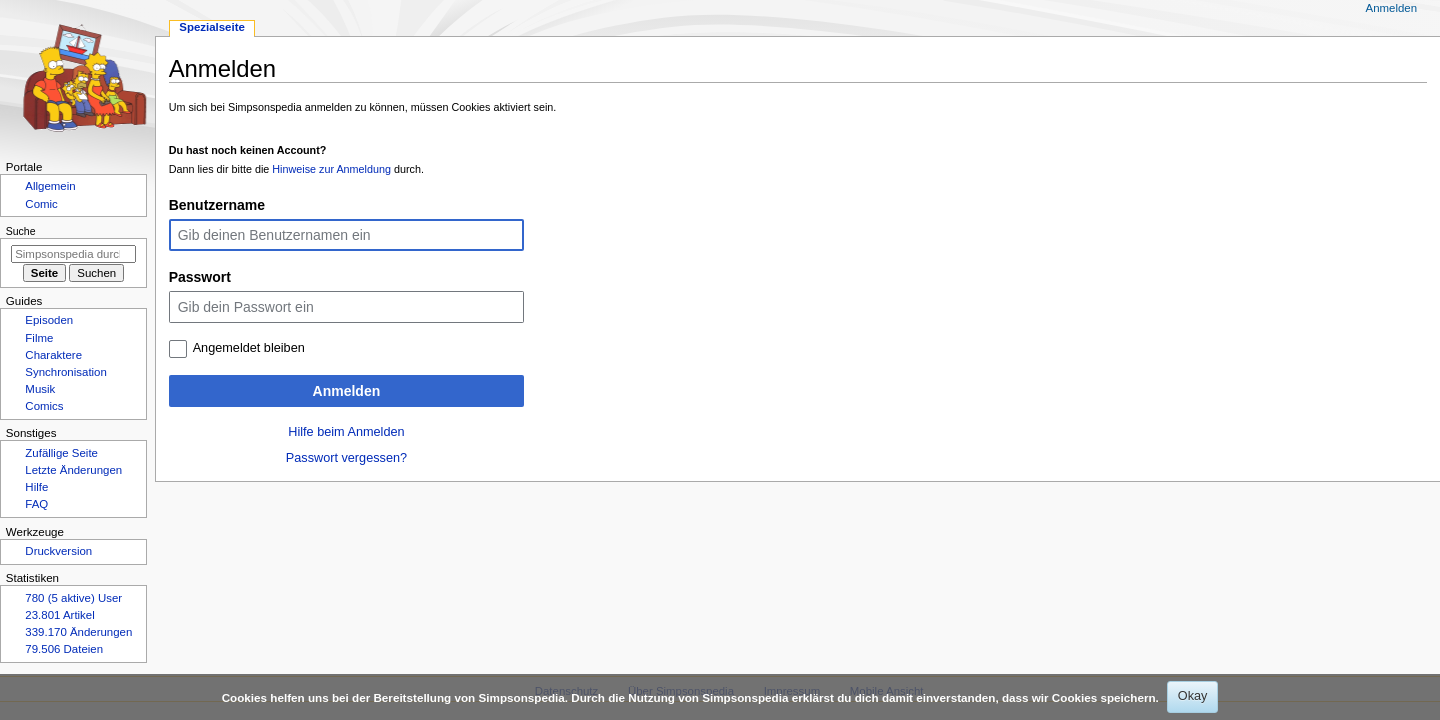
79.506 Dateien (64, 649)
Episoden (49, 320)
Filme (39, 338)
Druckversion (58, 551)
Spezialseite (212, 27)
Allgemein (50, 186)
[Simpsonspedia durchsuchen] (73, 254)
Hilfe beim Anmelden (346, 432)
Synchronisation (66, 372)
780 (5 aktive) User (73, 598)
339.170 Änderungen (78, 632)
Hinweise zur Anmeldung (331, 169)
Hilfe (36, 487)
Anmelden (347, 391)
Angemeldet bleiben (249, 348)
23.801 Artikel (59, 615)
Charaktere (53, 355)
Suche (21, 231)
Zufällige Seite (61, 453)
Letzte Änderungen (73, 470)
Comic (41, 204)
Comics (44, 406)
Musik (40, 389)
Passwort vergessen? (346, 458)
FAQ (36, 504)
